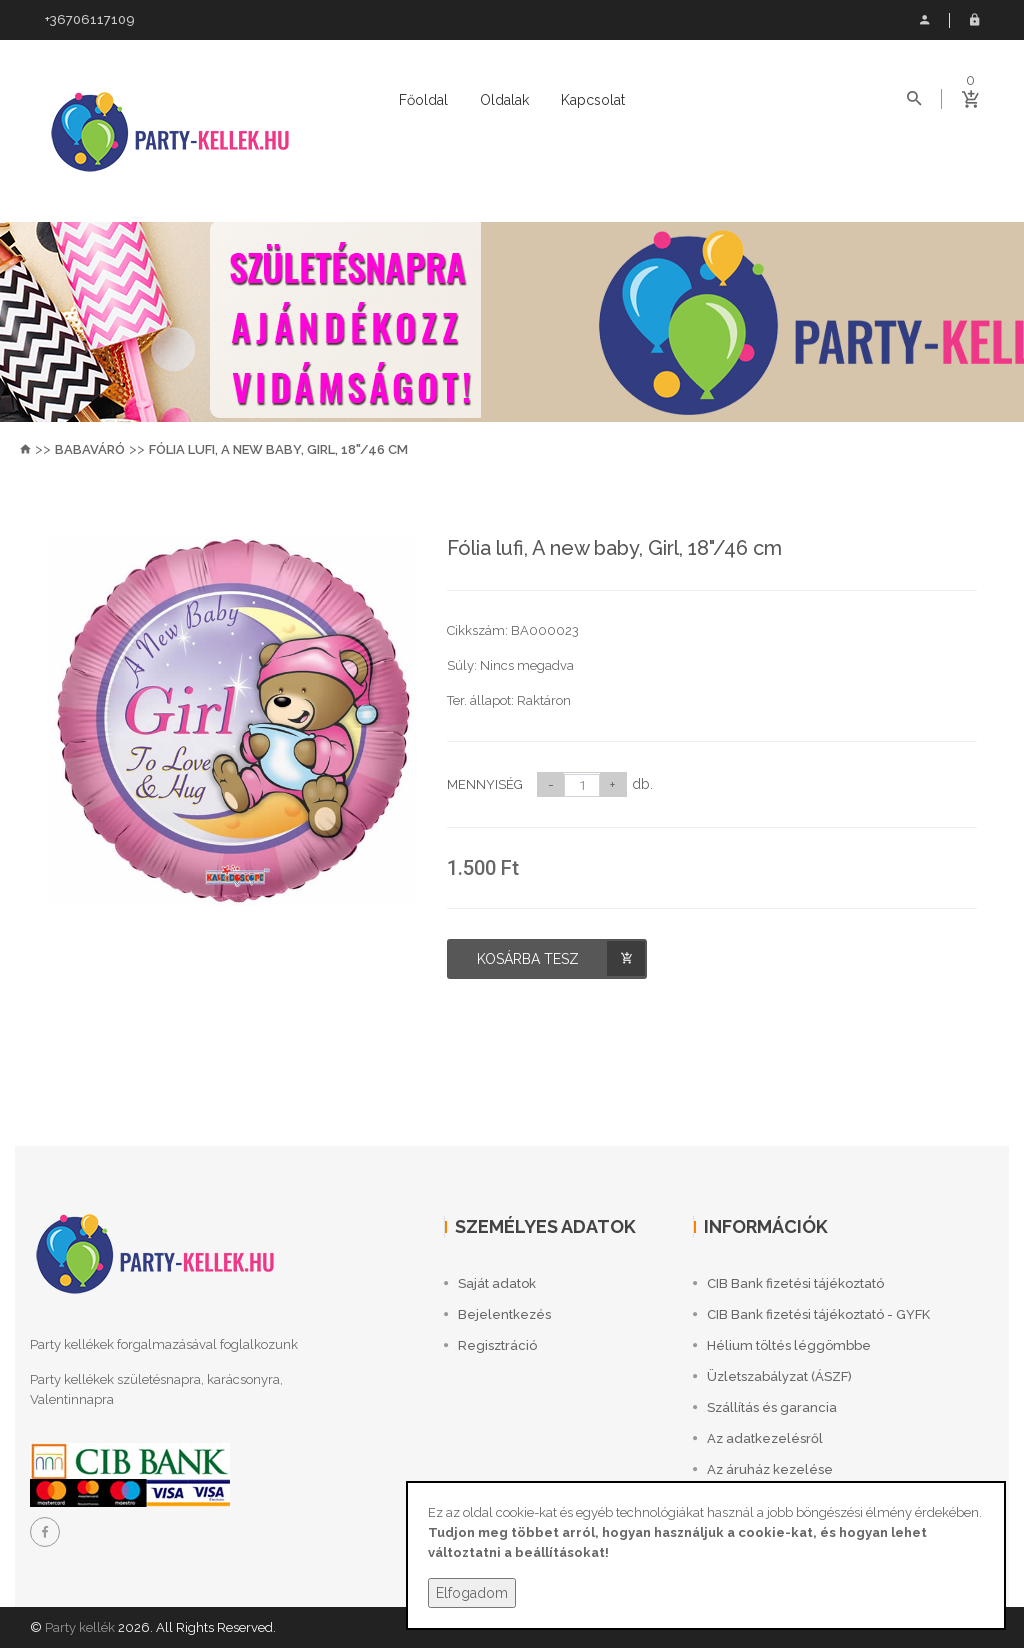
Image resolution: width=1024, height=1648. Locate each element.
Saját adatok (924, 20)
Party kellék (80, 1627)
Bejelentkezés (974, 20)
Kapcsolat (593, 100)
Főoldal (423, 100)
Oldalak (504, 100)
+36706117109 (90, 19)
